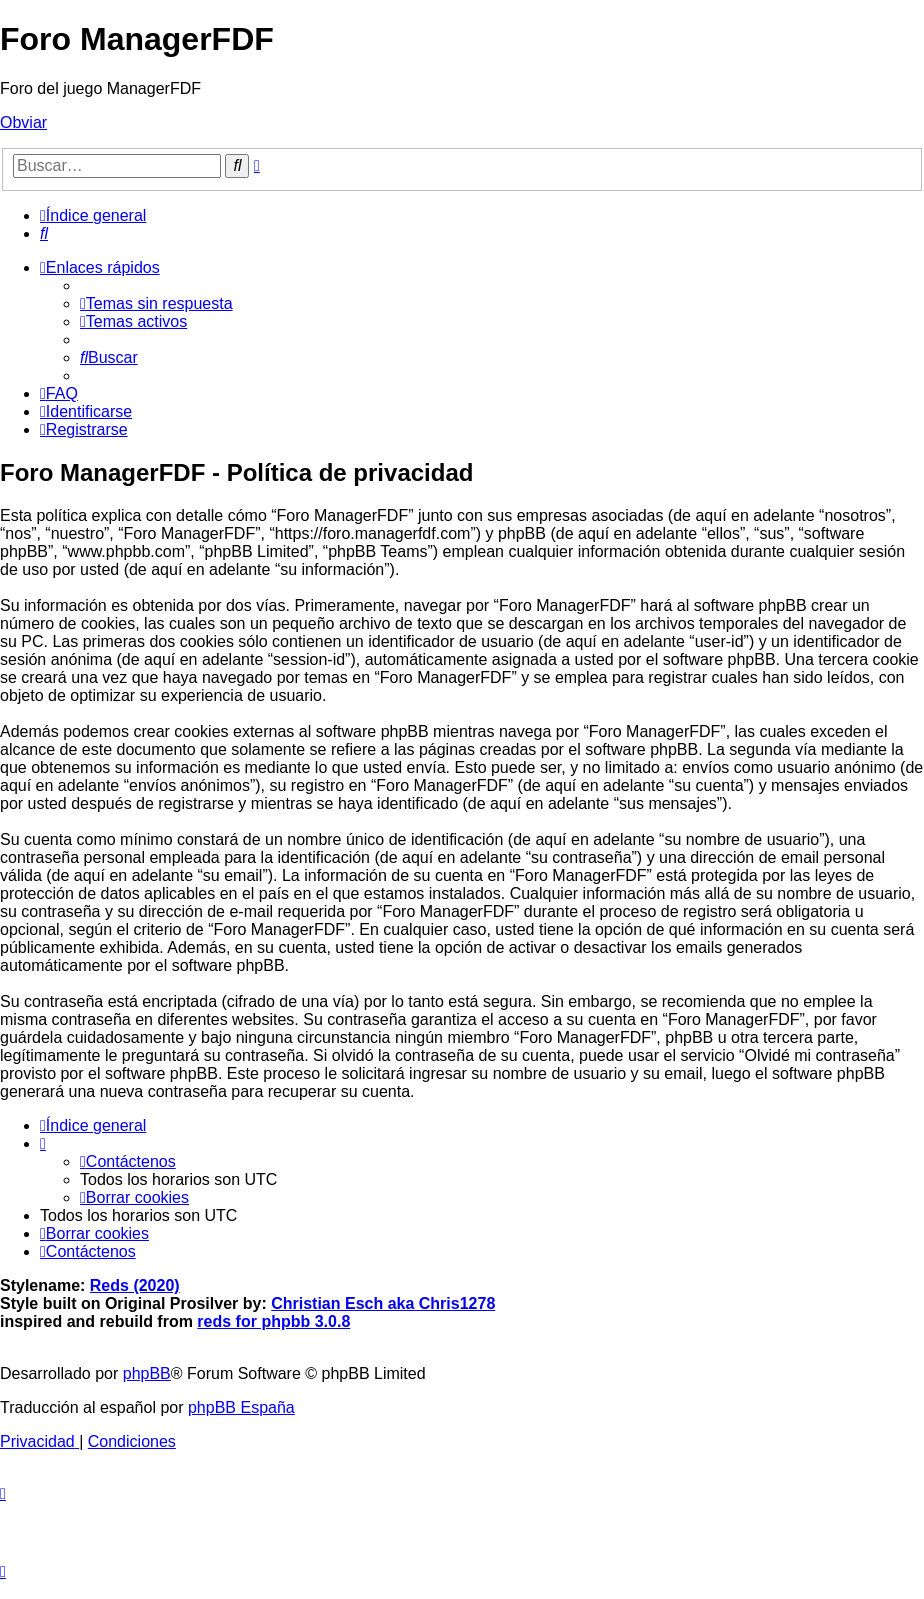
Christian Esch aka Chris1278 (383, 1303)
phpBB (147, 1373)
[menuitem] (44, 233)
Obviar (23, 122)
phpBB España (241, 1407)
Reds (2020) (135, 1285)
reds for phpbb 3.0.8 (273, 1321)
